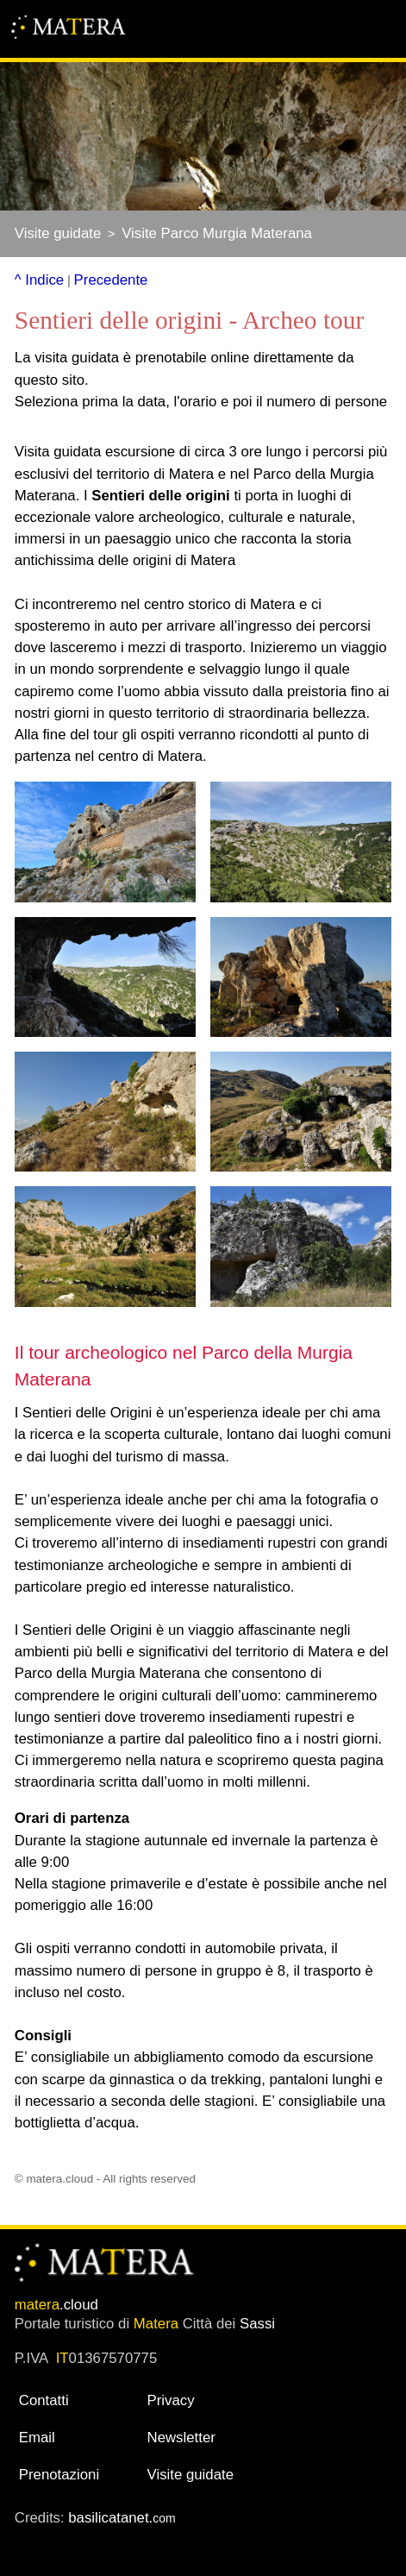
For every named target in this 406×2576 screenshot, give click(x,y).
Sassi (257, 2323)
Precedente (111, 280)
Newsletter (181, 2437)
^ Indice (39, 280)
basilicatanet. (121, 2518)
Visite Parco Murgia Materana (217, 233)
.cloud (56, 2304)
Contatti (44, 2400)
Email (37, 2437)
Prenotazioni (59, 2474)
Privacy (171, 2400)
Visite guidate (58, 233)
